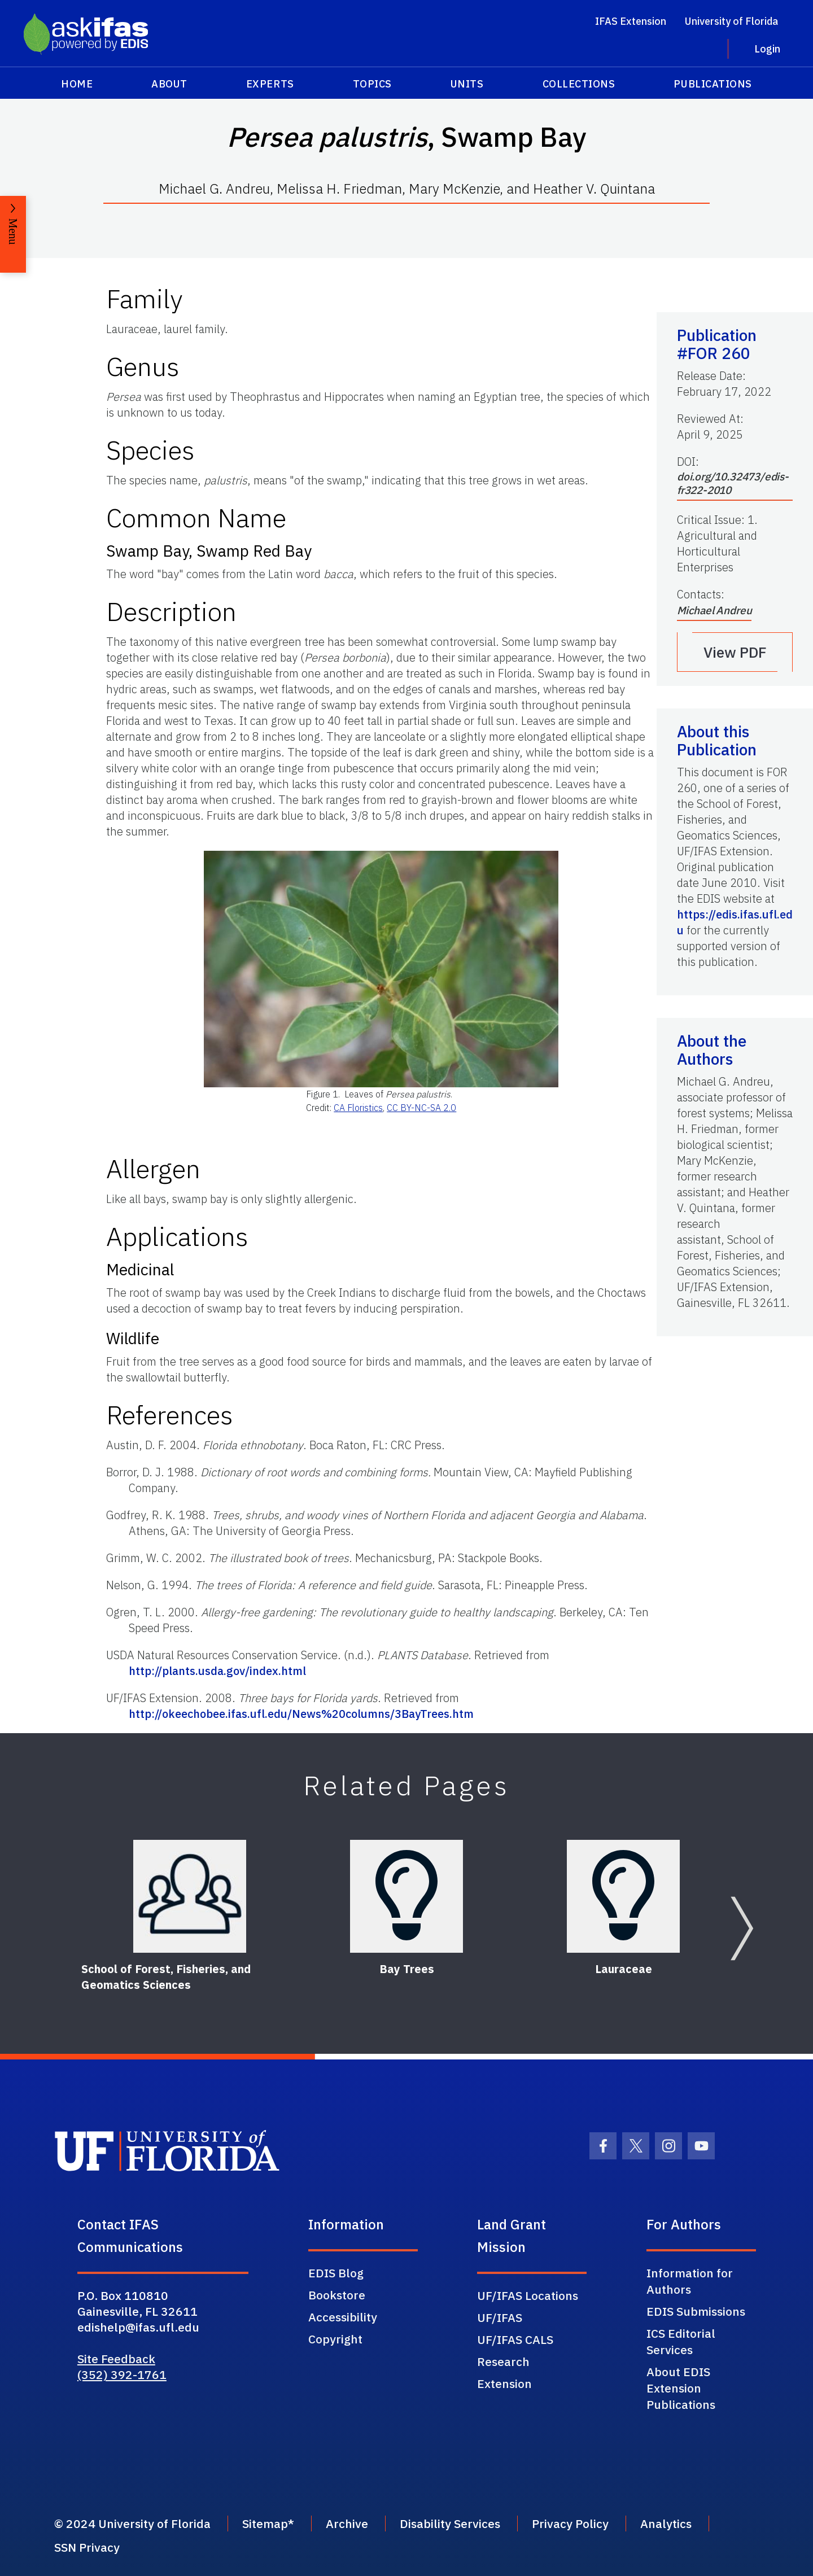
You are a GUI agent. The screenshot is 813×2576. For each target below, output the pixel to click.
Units (467, 83)
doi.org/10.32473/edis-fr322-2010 (733, 483)
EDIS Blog (336, 2273)
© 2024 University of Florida (132, 2523)
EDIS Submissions (695, 2311)
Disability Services (450, 2523)
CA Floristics (358, 1107)
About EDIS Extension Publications (680, 2388)
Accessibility (342, 2317)
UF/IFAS (499, 2317)
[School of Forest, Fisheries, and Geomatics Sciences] (189, 1896)
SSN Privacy (87, 2547)
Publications (712, 83)
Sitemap (265, 2523)
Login (767, 48)
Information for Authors (689, 2281)
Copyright (335, 2339)
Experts (270, 83)
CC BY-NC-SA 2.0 (421, 1107)
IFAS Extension (630, 21)
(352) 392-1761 (122, 2374)
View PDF (735, 652)
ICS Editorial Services (680, 2341)
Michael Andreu (714, 610)
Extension (504, 2383)
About (169, 83)
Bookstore (336, 2295)
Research (503, 2361)
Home (77, 83)
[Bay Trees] (406, 1896)
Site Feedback (116, 2359)
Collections (579, 83)
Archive (347, 2523)
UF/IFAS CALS (515, 2339)
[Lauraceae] (623, 1896)
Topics (372, 83)
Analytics (666, 2523)
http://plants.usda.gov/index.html (217, 1670)
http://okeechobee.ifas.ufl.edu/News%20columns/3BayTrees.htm (301, 1713)
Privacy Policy (570, 2523)
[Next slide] (742, 1928)
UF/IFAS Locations (527, 2295)
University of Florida (731, 21)
